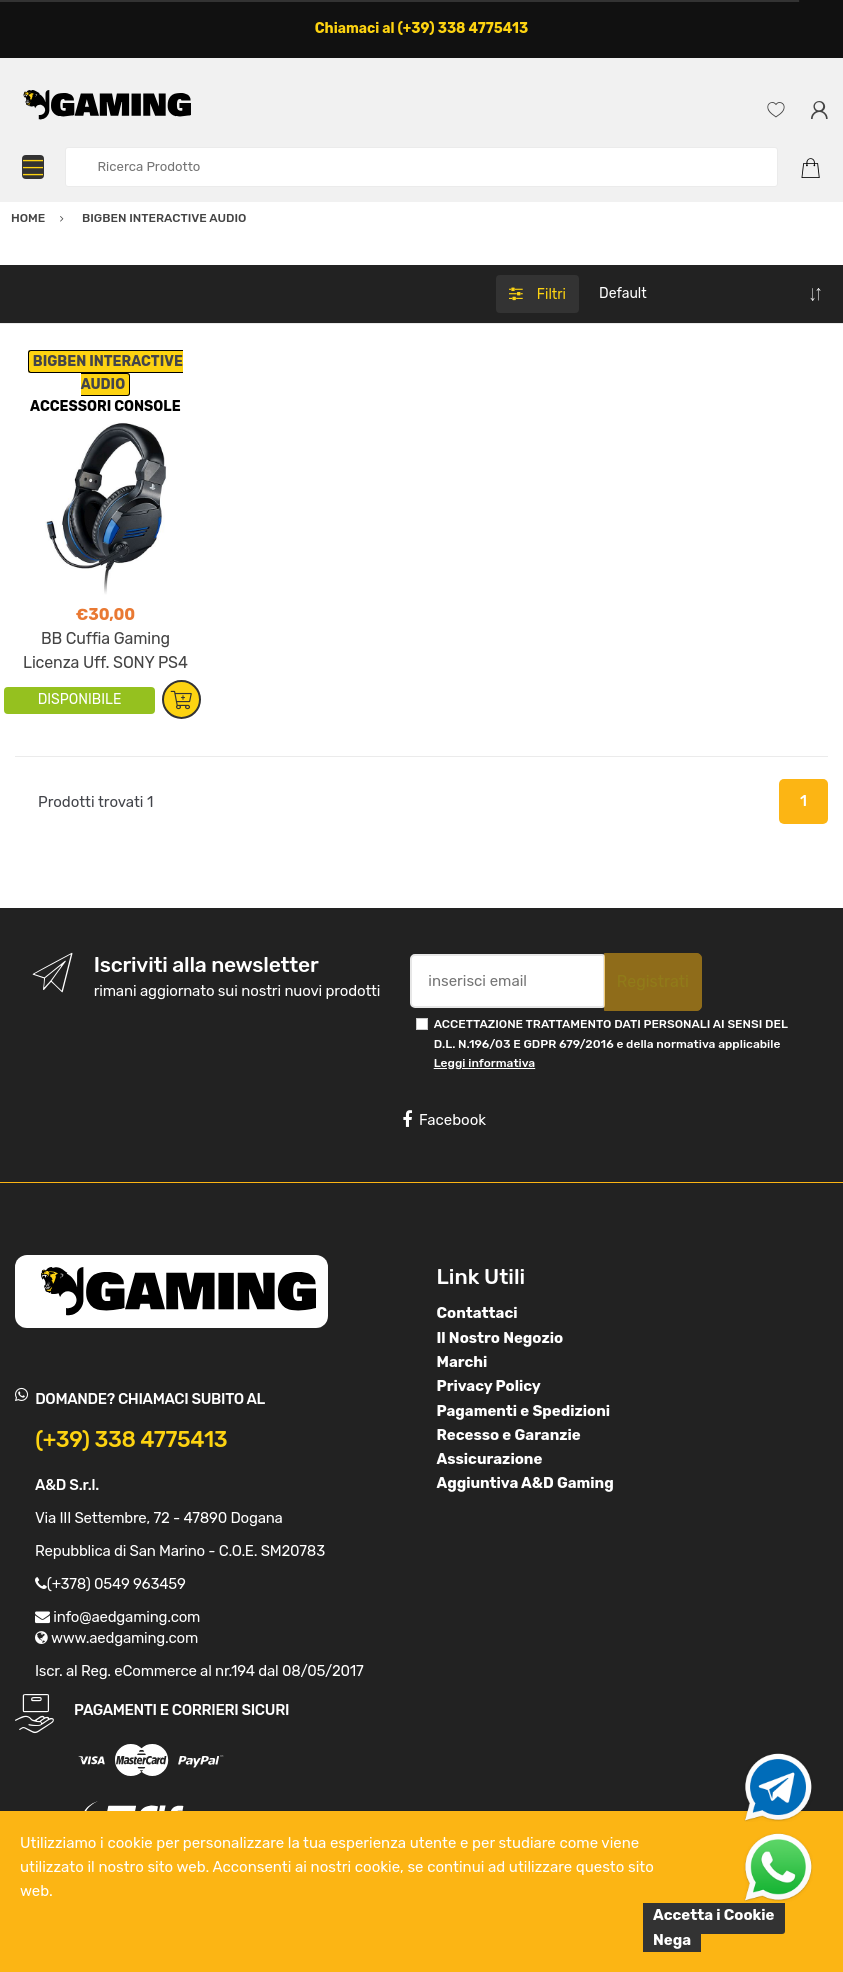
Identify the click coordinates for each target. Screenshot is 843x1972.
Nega (672, 1940)
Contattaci (477, 1313)
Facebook (444, 1120)
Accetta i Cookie (714, 1915)
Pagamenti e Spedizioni (524, 1411)
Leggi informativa (484, 1063)
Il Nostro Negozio (500, 1338)
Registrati (653, 981)
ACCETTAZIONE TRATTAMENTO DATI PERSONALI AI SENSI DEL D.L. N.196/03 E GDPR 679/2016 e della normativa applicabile (611, 1043)
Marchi (462, 1362)
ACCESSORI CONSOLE (105, 406)
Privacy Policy (489, 1386)
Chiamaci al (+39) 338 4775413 (422, 28)
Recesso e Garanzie (509, 1435)
